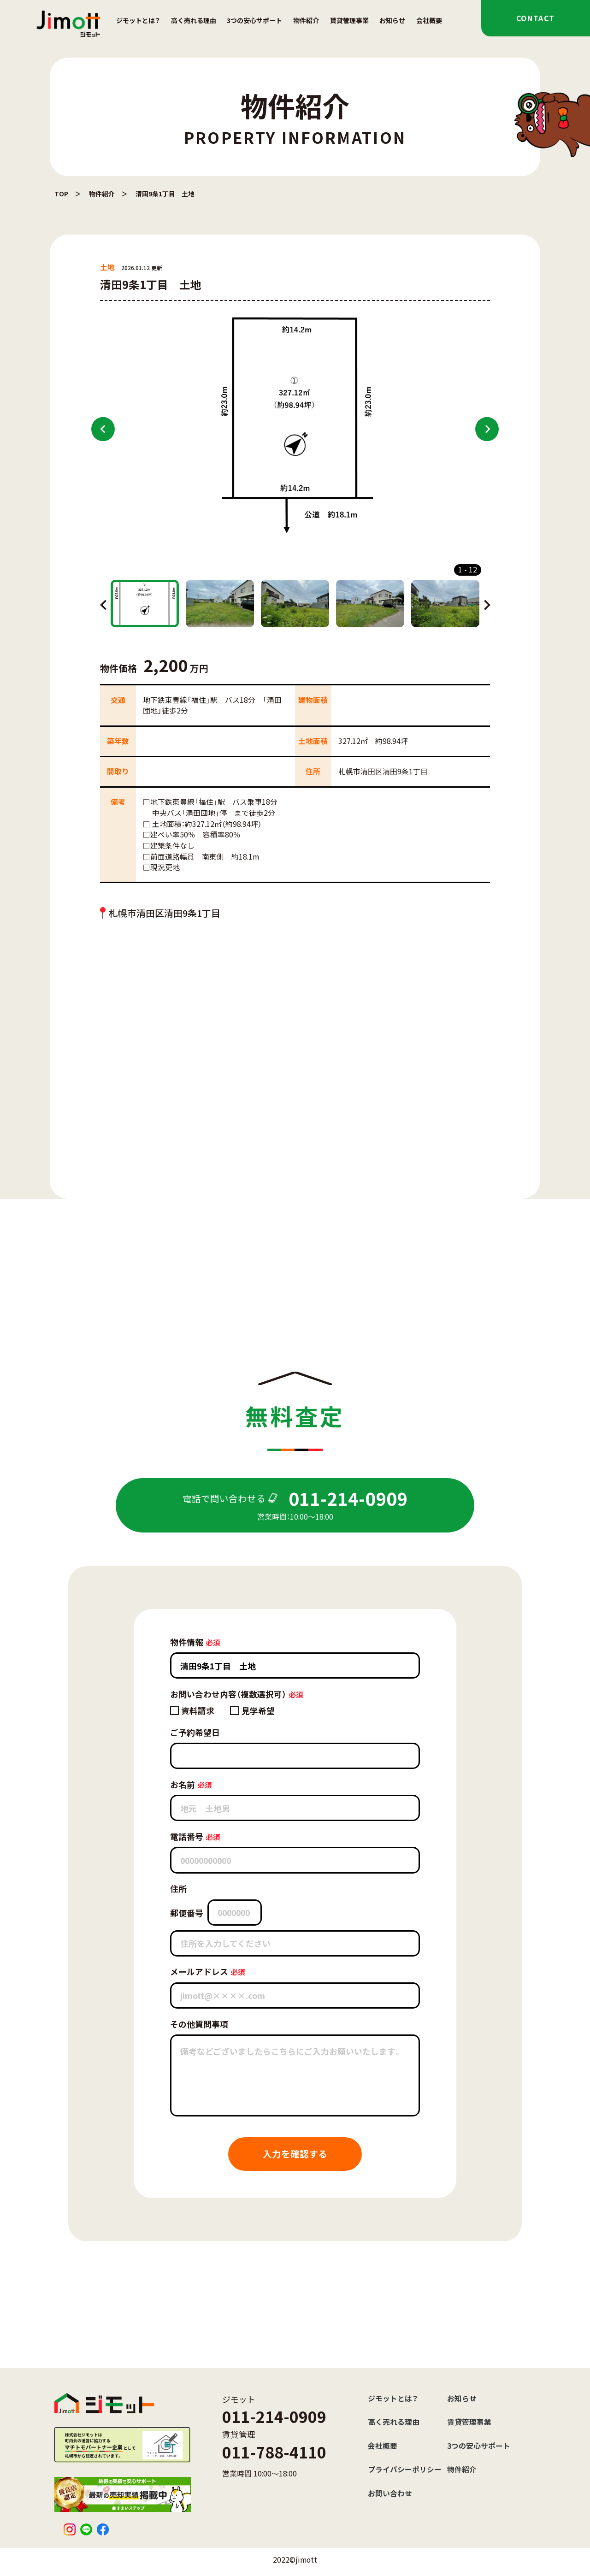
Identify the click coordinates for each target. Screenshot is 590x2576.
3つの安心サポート (254, 20)
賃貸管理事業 (349, 20)
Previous (103, 429)
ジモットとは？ (138, 20)
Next (487, 429)
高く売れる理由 (193, 20)
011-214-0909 (274, 2416)
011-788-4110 (274, 2451)
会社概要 (429, 20)
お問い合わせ (390, 2493)
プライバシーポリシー (405, 2469)
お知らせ (392, 20)
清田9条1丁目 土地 (165, 193)
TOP (61, 193)
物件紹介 (306, 20)
